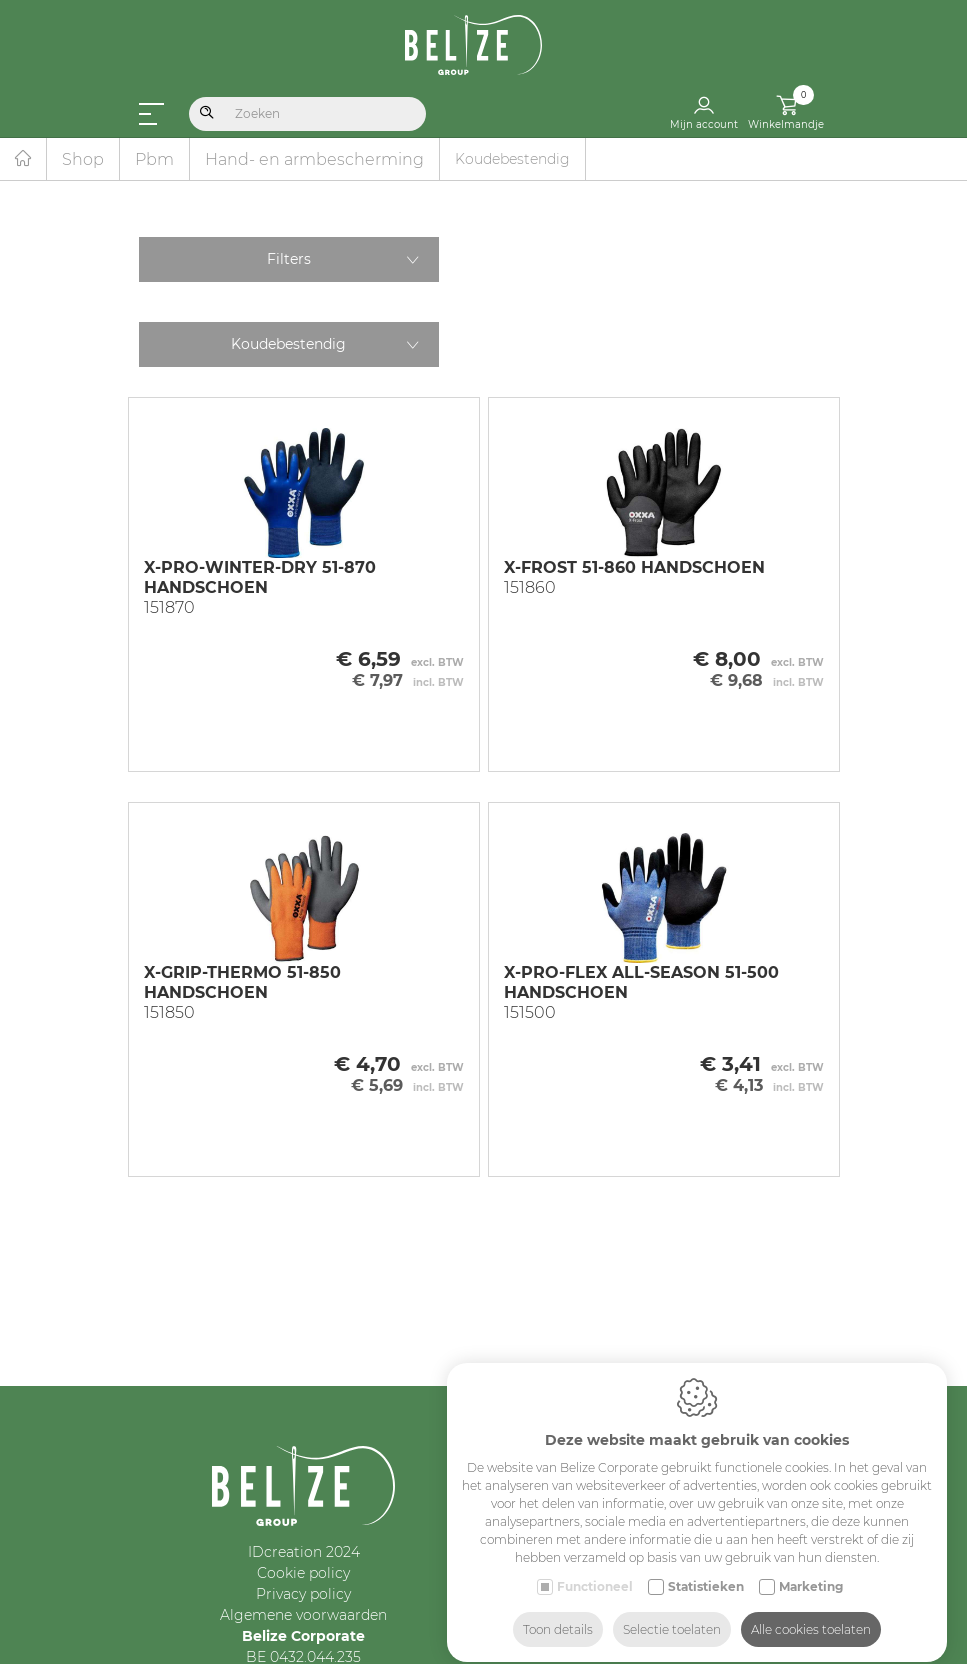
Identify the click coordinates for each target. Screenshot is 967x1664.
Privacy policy (303, 1594)
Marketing (811, 1568)
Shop (83, 159)
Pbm (154, 159)
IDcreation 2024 (304, 1552)
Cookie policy (303, 1573)
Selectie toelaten (672, 1611)
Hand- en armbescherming (314, 159)
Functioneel (595, 1568)
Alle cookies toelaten (811, 1611)
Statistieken (706, 1568)
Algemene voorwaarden (303, 1615)
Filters (289, 259)
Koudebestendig (288, 344)
